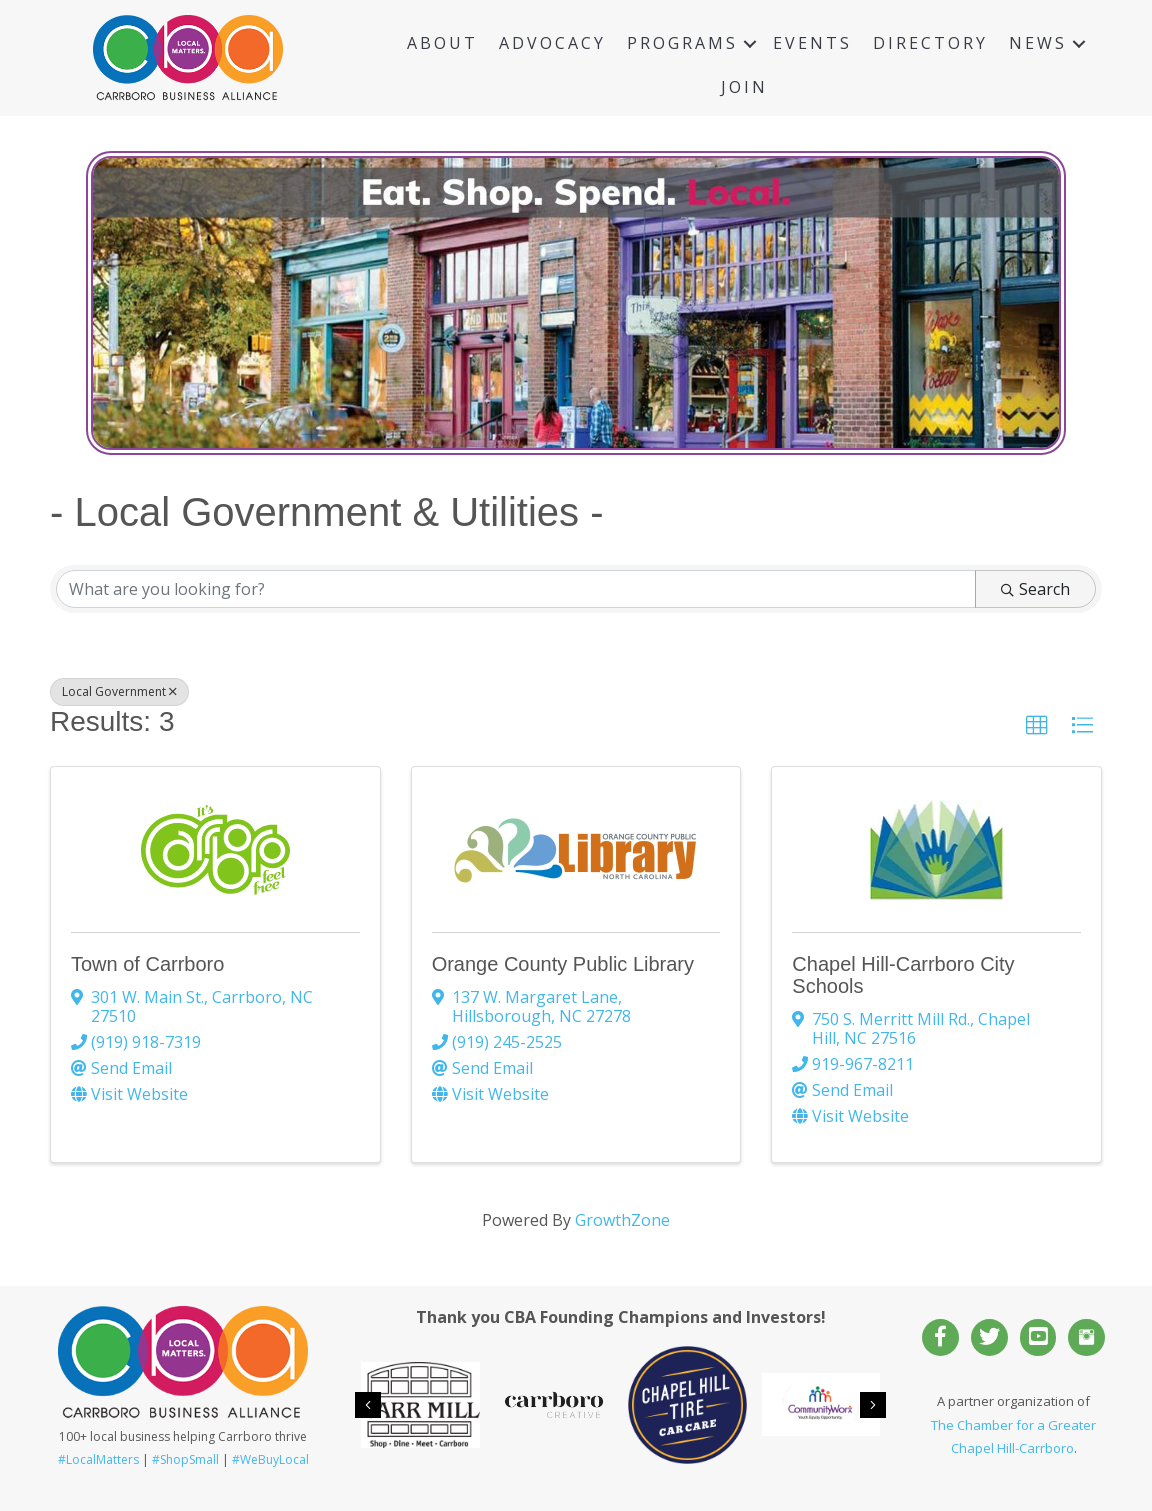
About (442, 43)
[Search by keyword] (516, 589)
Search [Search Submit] (1035, 589)
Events (812, 43)
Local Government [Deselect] (119, 691)
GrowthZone (622, 1220)
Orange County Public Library (563, 964)
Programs (682, 43)
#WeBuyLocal (270, 1459)
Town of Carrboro (147, 964)
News (1038, 43)
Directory (930, 43)
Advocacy (552, 43)
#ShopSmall (185, 1459)
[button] (1037, 726)
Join (744, 87)
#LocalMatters (98, 1459)
